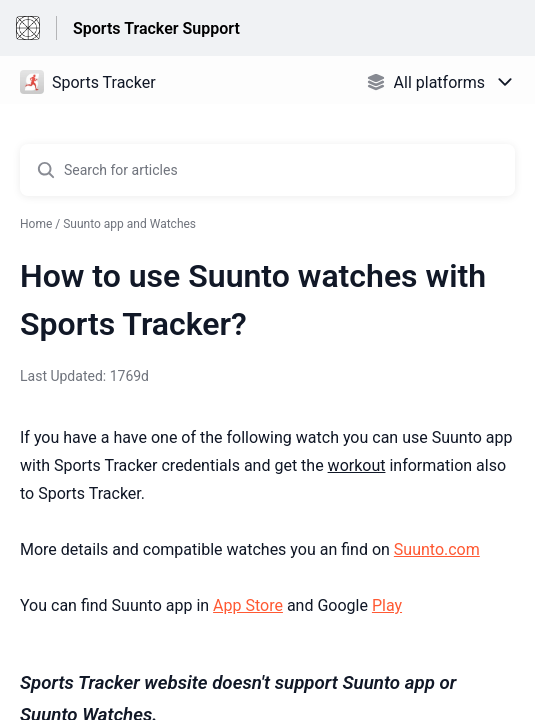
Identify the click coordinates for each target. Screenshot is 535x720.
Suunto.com (437, 549)
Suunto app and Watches (129, 224)
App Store (248, 605)
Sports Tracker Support (156, 28)
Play (387, 605)
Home (36, 224)
